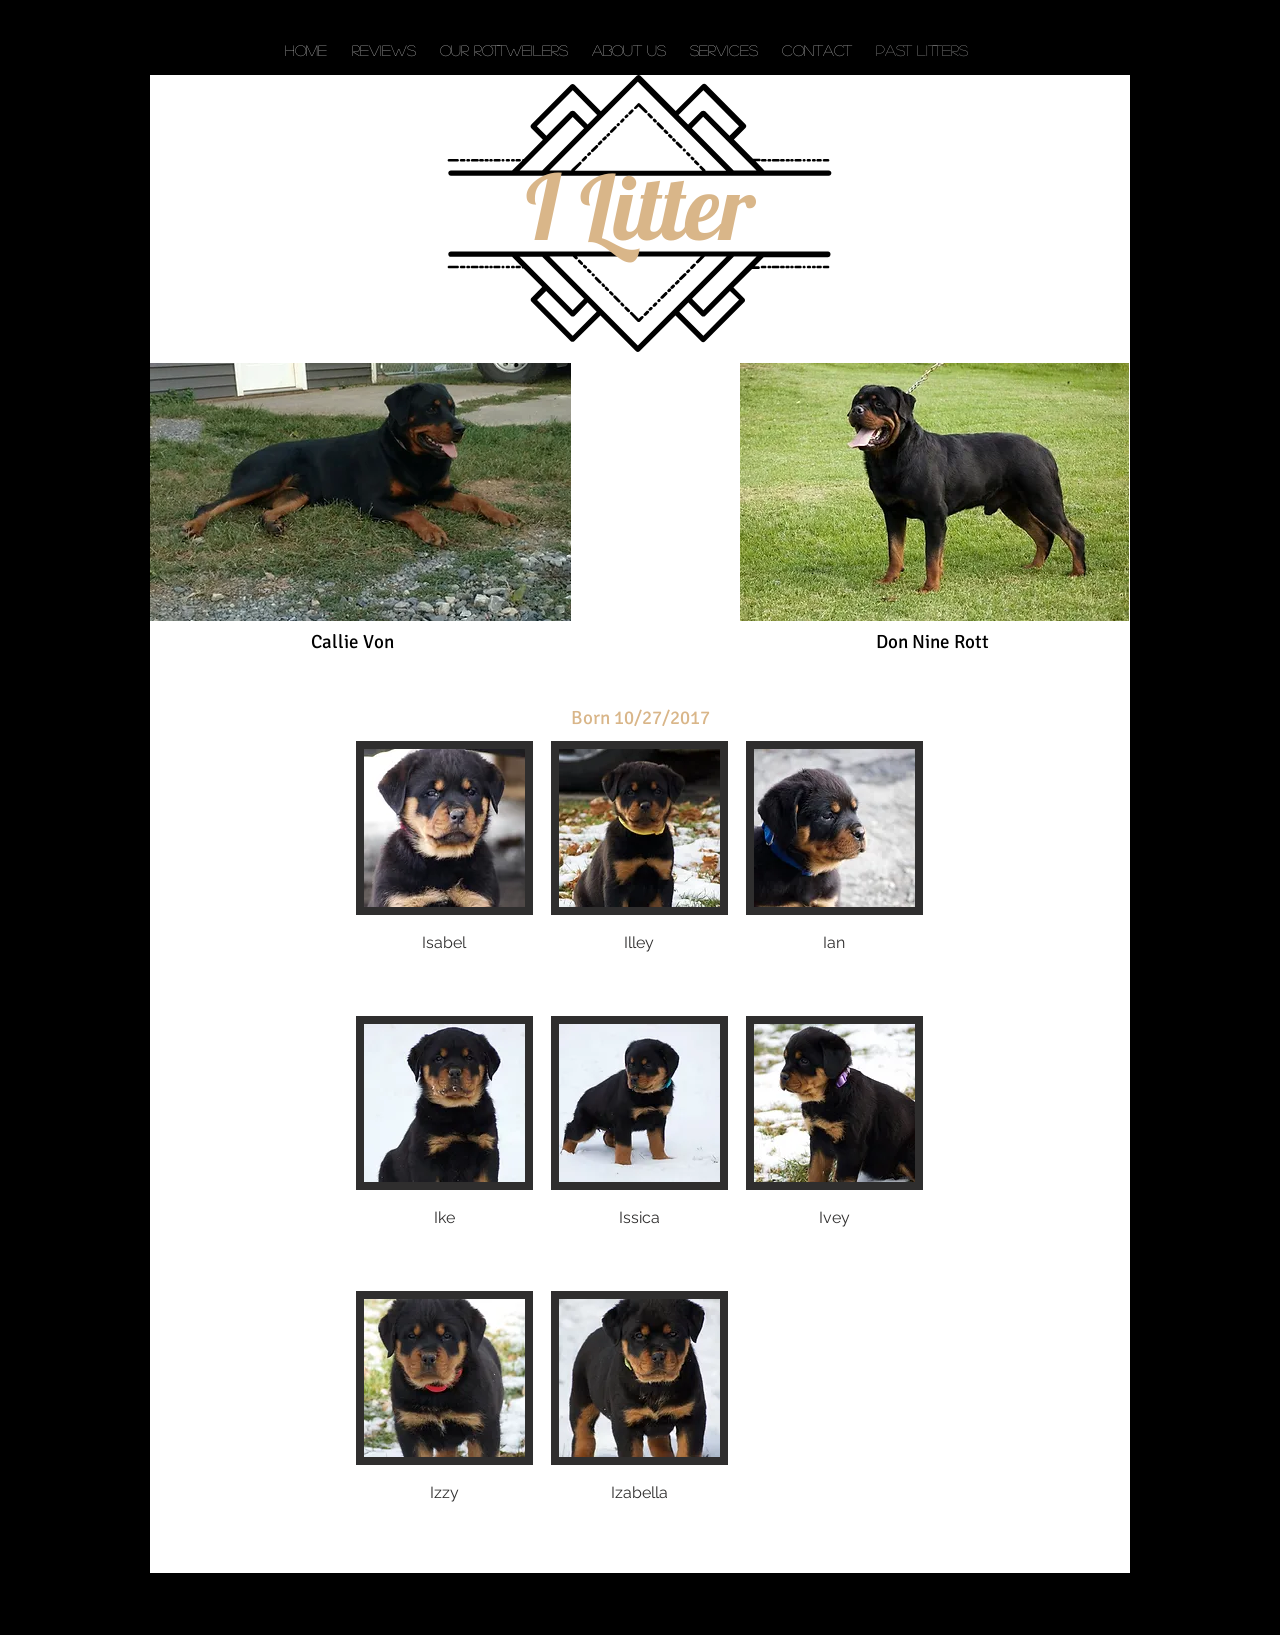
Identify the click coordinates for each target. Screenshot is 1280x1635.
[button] (444, 869)
